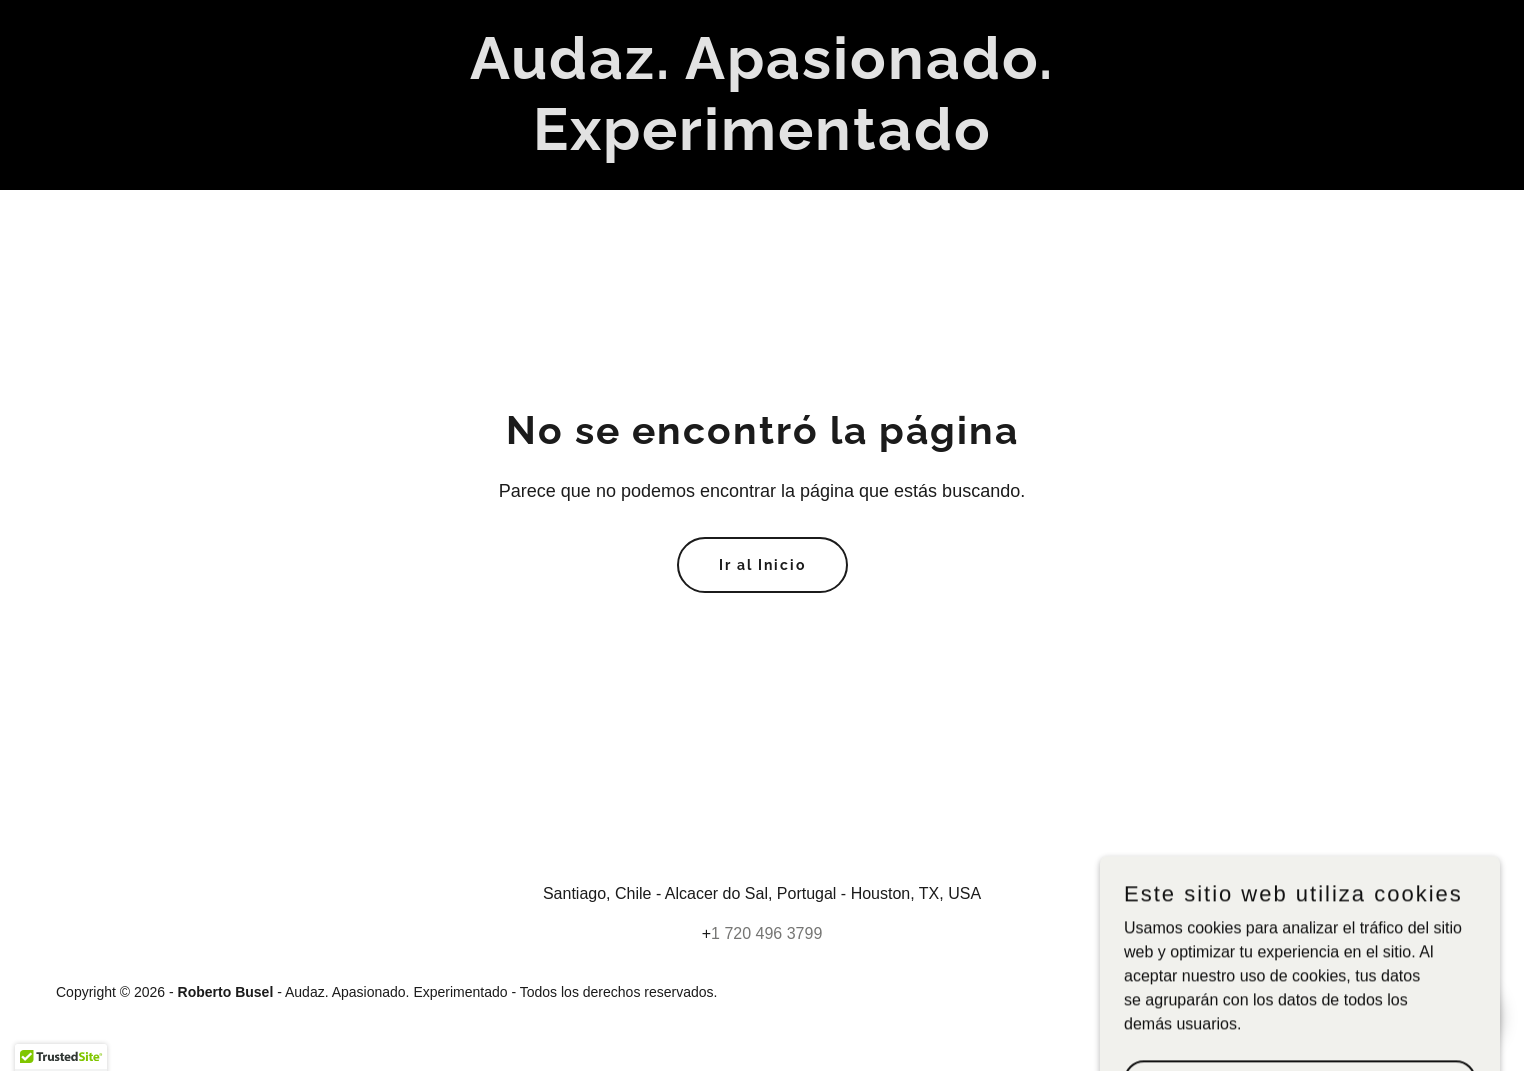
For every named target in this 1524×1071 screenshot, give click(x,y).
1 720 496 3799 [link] (766, 933)
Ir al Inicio (762, 565)
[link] (762, 144)
